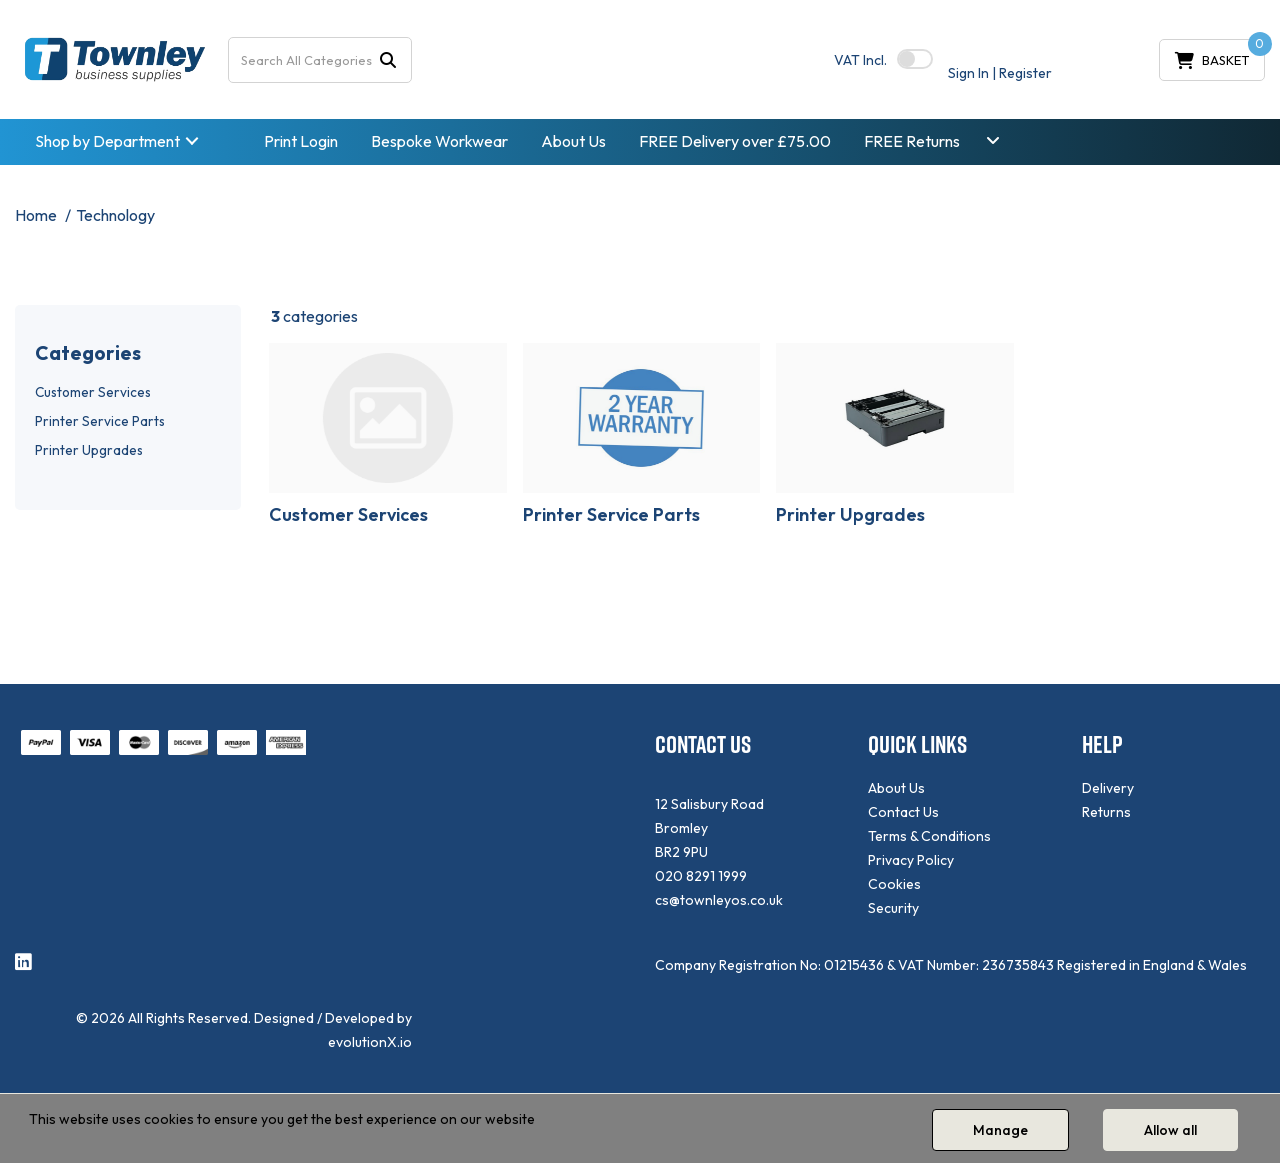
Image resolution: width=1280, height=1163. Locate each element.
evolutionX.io (370, 1042)
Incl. (860, 60)
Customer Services (93, 392)
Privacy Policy (911, 860)
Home (36, 215)
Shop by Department (107, 141)
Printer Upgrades (89, 450)
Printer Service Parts (100, 421)
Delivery (1108, 788)
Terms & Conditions (929, 836)
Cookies (894, 884)
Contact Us (903, 812)
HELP (1102, 744)
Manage (1000, 1130)
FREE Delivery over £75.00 (735, 141)
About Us (573, 141)
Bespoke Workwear (439, 141)
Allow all (1170, 1130)
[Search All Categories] (319, 60)
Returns (1106, 812)
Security (893, 908)
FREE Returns (912, 141)
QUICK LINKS (917, 744)
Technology (115, 215)
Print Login (301, 141)
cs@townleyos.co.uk (719, 900)
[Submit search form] (388, 59)
